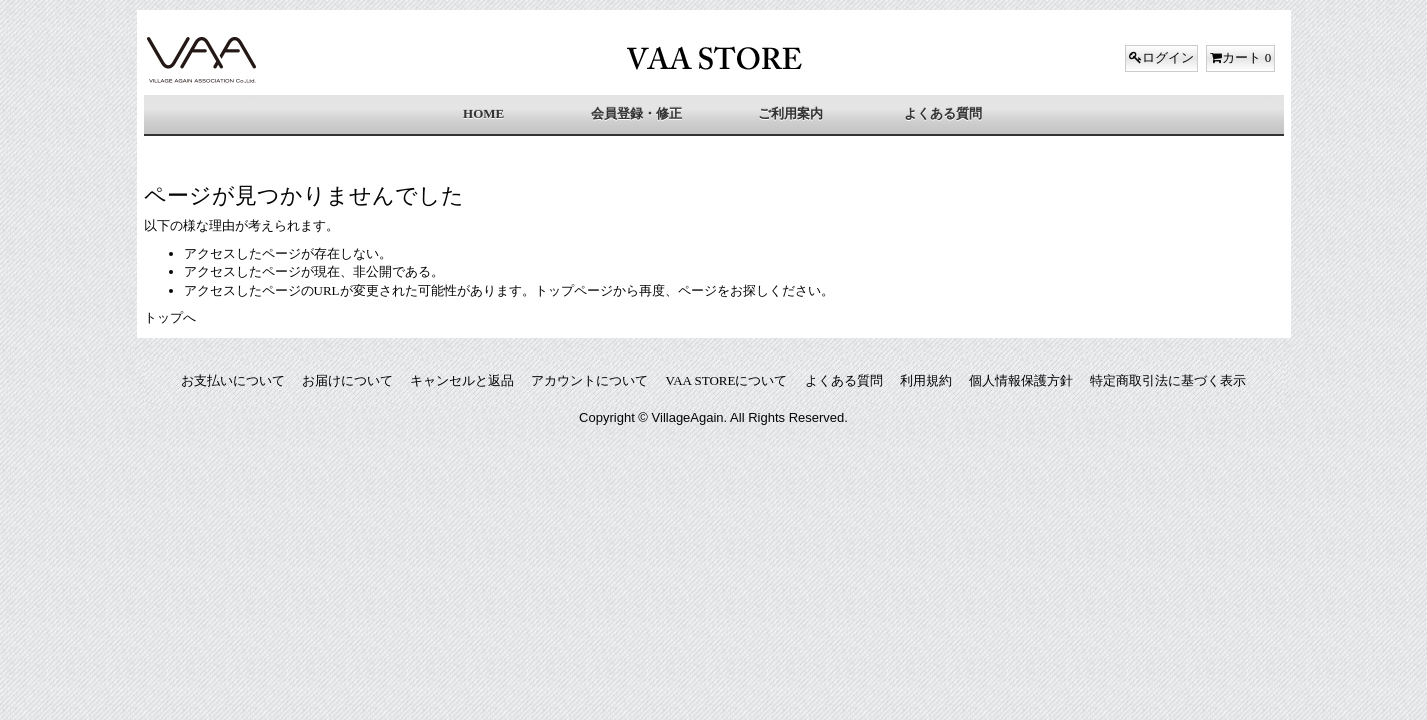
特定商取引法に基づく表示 (1168, 380)
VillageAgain (688, 417)
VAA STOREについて (727, 380)
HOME (483, 113)
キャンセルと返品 (462, 380)
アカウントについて (589, 380)
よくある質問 (943, 113)
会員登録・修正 (636, 113)
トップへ (170, 317)
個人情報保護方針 (1021, 380)
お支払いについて (233, 380)
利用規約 (926, 380)
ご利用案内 (790, 113)
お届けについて (347, 380)
